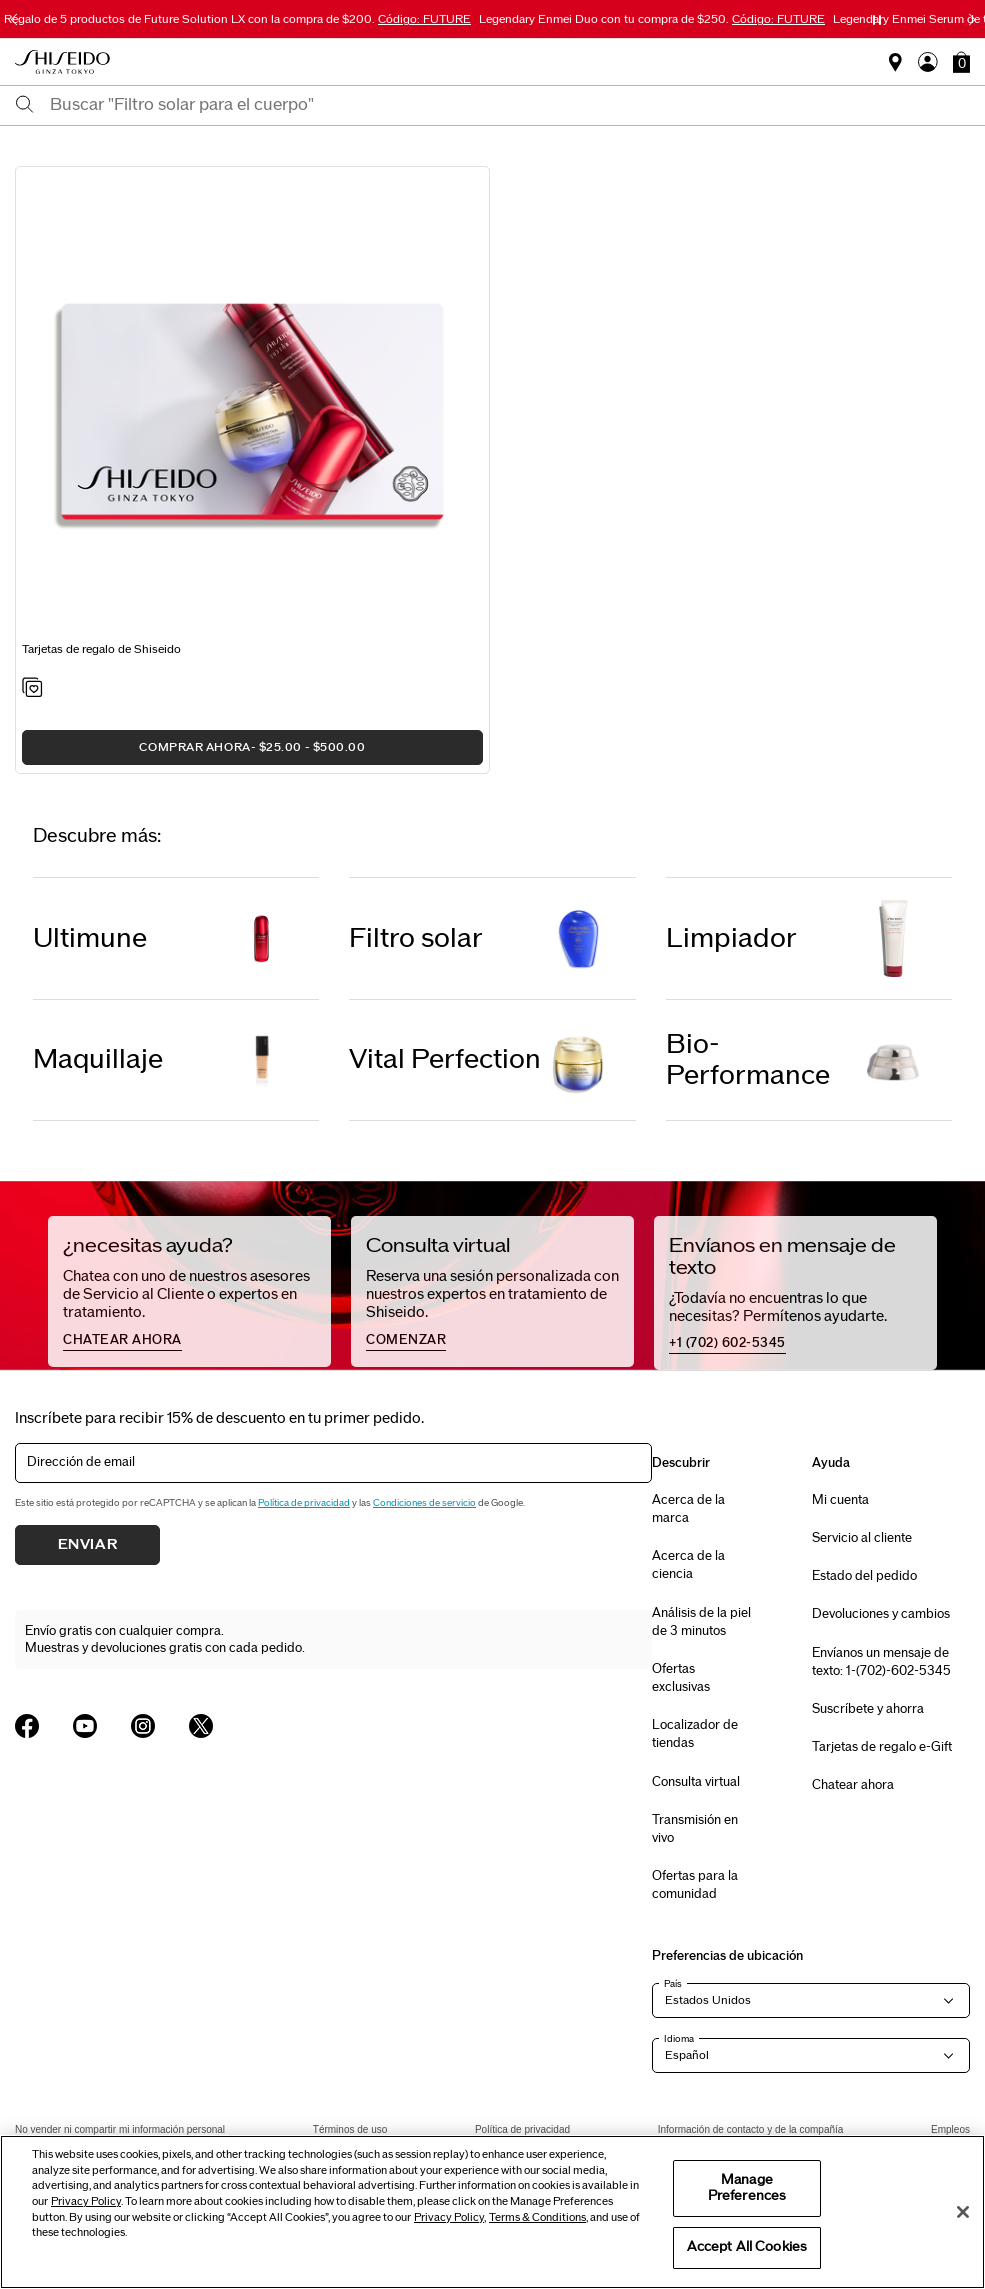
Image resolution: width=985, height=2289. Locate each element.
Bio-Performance (748, 1060)
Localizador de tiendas (695, 1734)
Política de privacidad (304, 1503)
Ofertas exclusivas (681, 1678)
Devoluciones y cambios (881, 1614)
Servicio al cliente (862, 1538)
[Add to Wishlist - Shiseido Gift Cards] (32, 689)
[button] (961, 62)
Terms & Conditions (537, 2217)
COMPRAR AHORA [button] (252, 747)
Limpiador (731, 938)
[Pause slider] (877, 20)
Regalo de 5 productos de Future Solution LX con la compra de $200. (237, 19)
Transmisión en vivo (695, 1829)
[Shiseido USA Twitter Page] (201, 1726)
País (673, 1984)
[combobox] (510, 105)
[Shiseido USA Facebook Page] (27, 1726)
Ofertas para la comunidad (695, 1885)
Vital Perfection (445, 1059)
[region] (492, 2212)
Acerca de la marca (688, 1509)
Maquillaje (98, 1059)
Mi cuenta (840, 1500)
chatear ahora (122, 1340)
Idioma (679, 2039)
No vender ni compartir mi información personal (120, 2129)
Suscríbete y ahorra (868, 1709)
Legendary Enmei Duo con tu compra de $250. (652, 19)
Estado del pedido (864, 1576)
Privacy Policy (86, 2201)
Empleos (950, 2129)
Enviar (88, 1545)
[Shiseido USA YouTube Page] (85, 1726)
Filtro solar (416, 938)
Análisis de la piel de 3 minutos (701, 1622)
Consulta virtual (696, 1782)
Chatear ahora (853, 1785)
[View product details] (252, 408)
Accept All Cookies (747, 2247)
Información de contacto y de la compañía (751, 2129)
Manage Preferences (747, 2188)
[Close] (963, 2212)
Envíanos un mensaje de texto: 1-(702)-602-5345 (881, 1662)
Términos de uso (350, 2129)
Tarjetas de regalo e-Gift (882, 1747)
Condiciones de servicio (424, 1503)
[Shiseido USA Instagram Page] (143, 1726)
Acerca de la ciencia (688, 1565)
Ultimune (90, 938)
